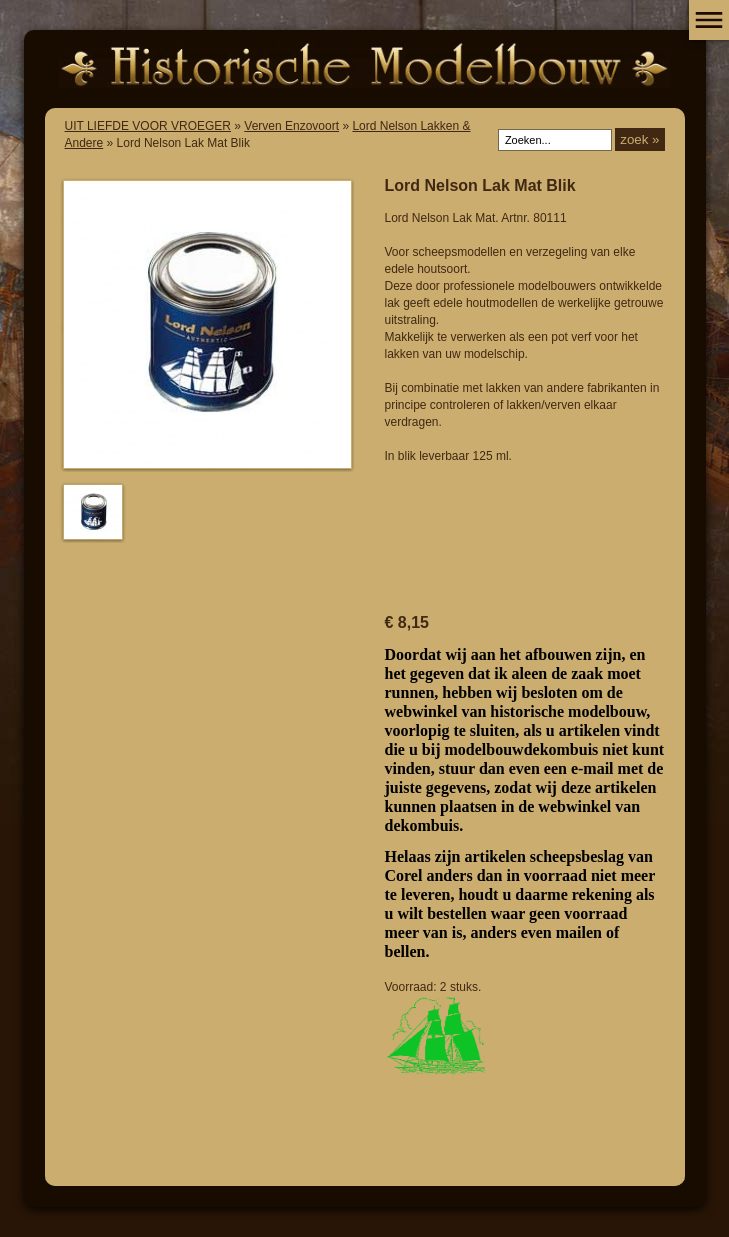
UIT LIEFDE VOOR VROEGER (148, 126)
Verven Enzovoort (291, 126)
